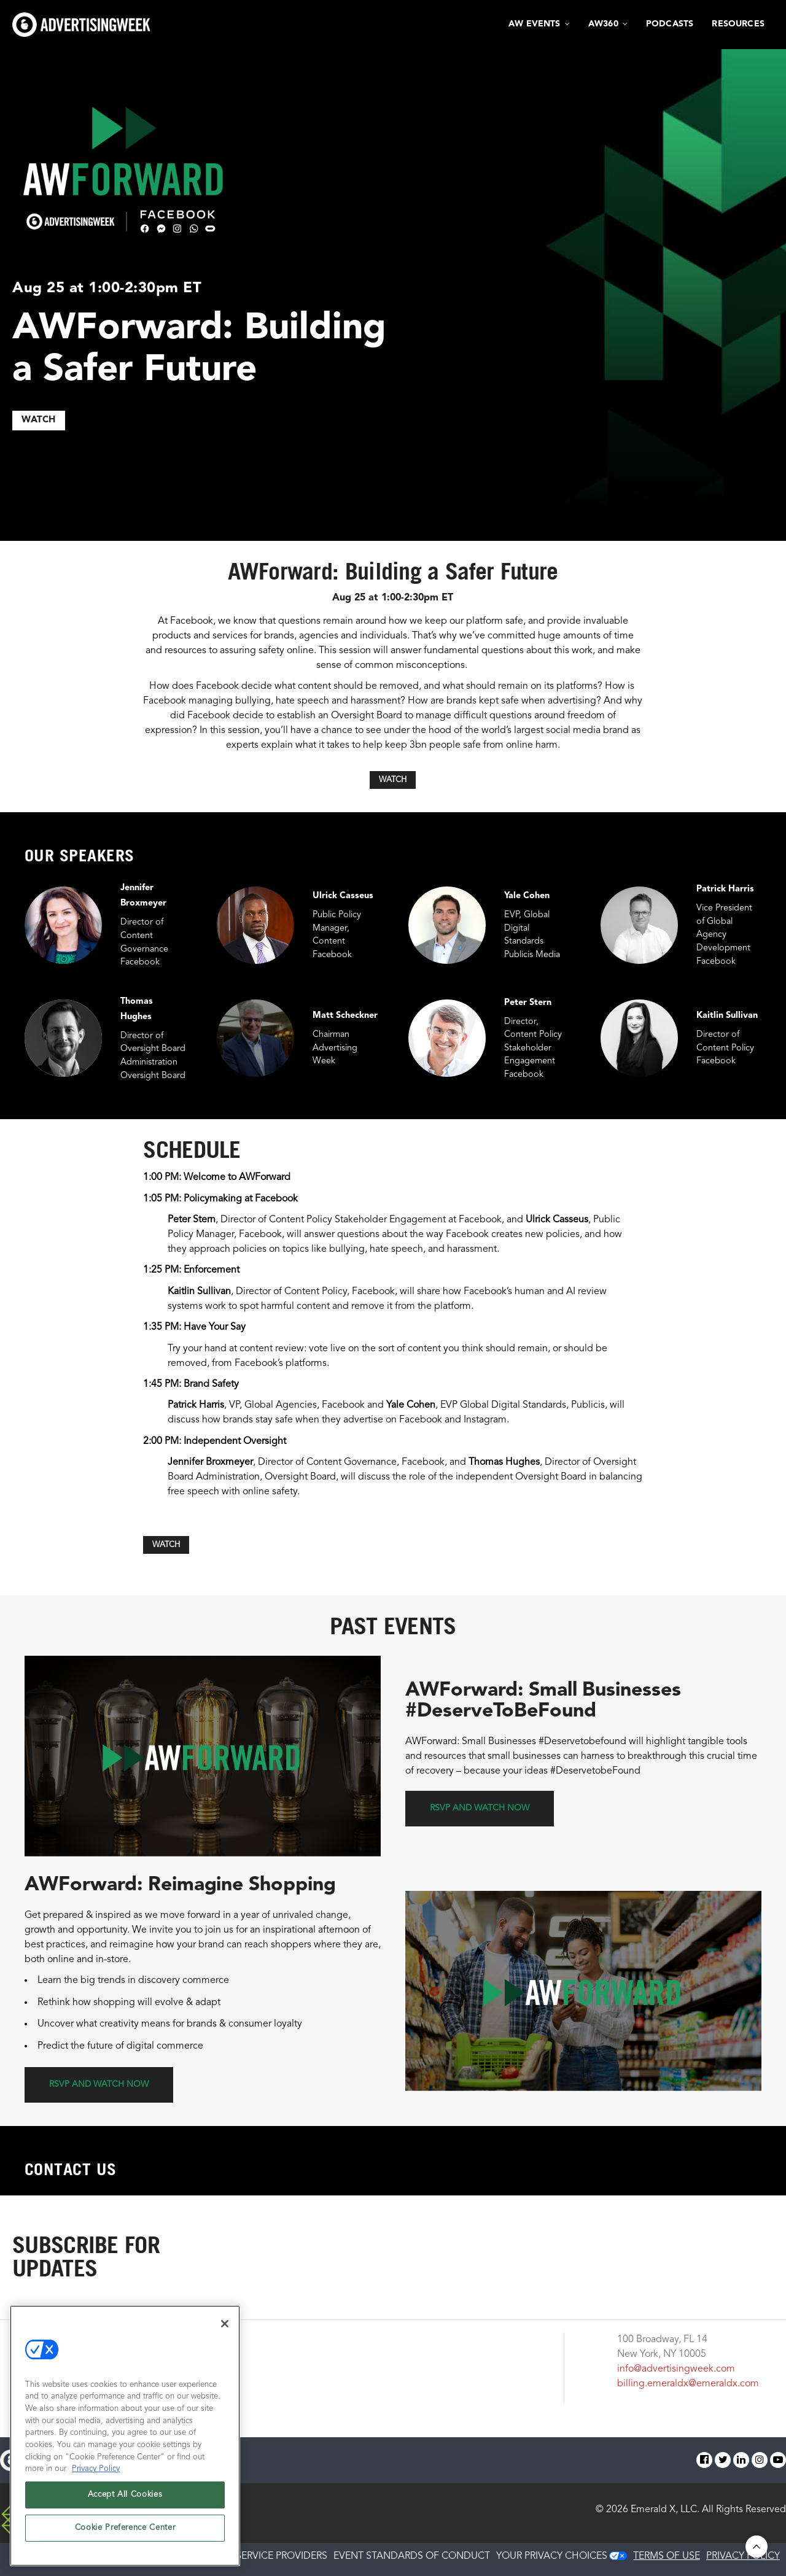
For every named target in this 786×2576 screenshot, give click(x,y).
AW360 (603, 24)
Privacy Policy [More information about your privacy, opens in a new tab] (96, 2469)
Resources (738, 24)
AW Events (534, 24)
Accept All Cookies (125, 2495)
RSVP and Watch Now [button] (479, 1808)
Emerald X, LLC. (665, 2510)
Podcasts (669, 24)
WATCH (38, 420)
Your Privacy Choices (551, 2556)
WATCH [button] (393, 780)
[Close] (224, 2323)
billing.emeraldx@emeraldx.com (688, 2384)
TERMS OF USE (666, 2556)
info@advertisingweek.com (676, 2369)
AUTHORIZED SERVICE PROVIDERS (250, 2556)
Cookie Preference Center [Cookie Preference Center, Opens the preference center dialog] (125, 2528)
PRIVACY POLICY (743, 2556)
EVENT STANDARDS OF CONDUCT (411, 2556)
